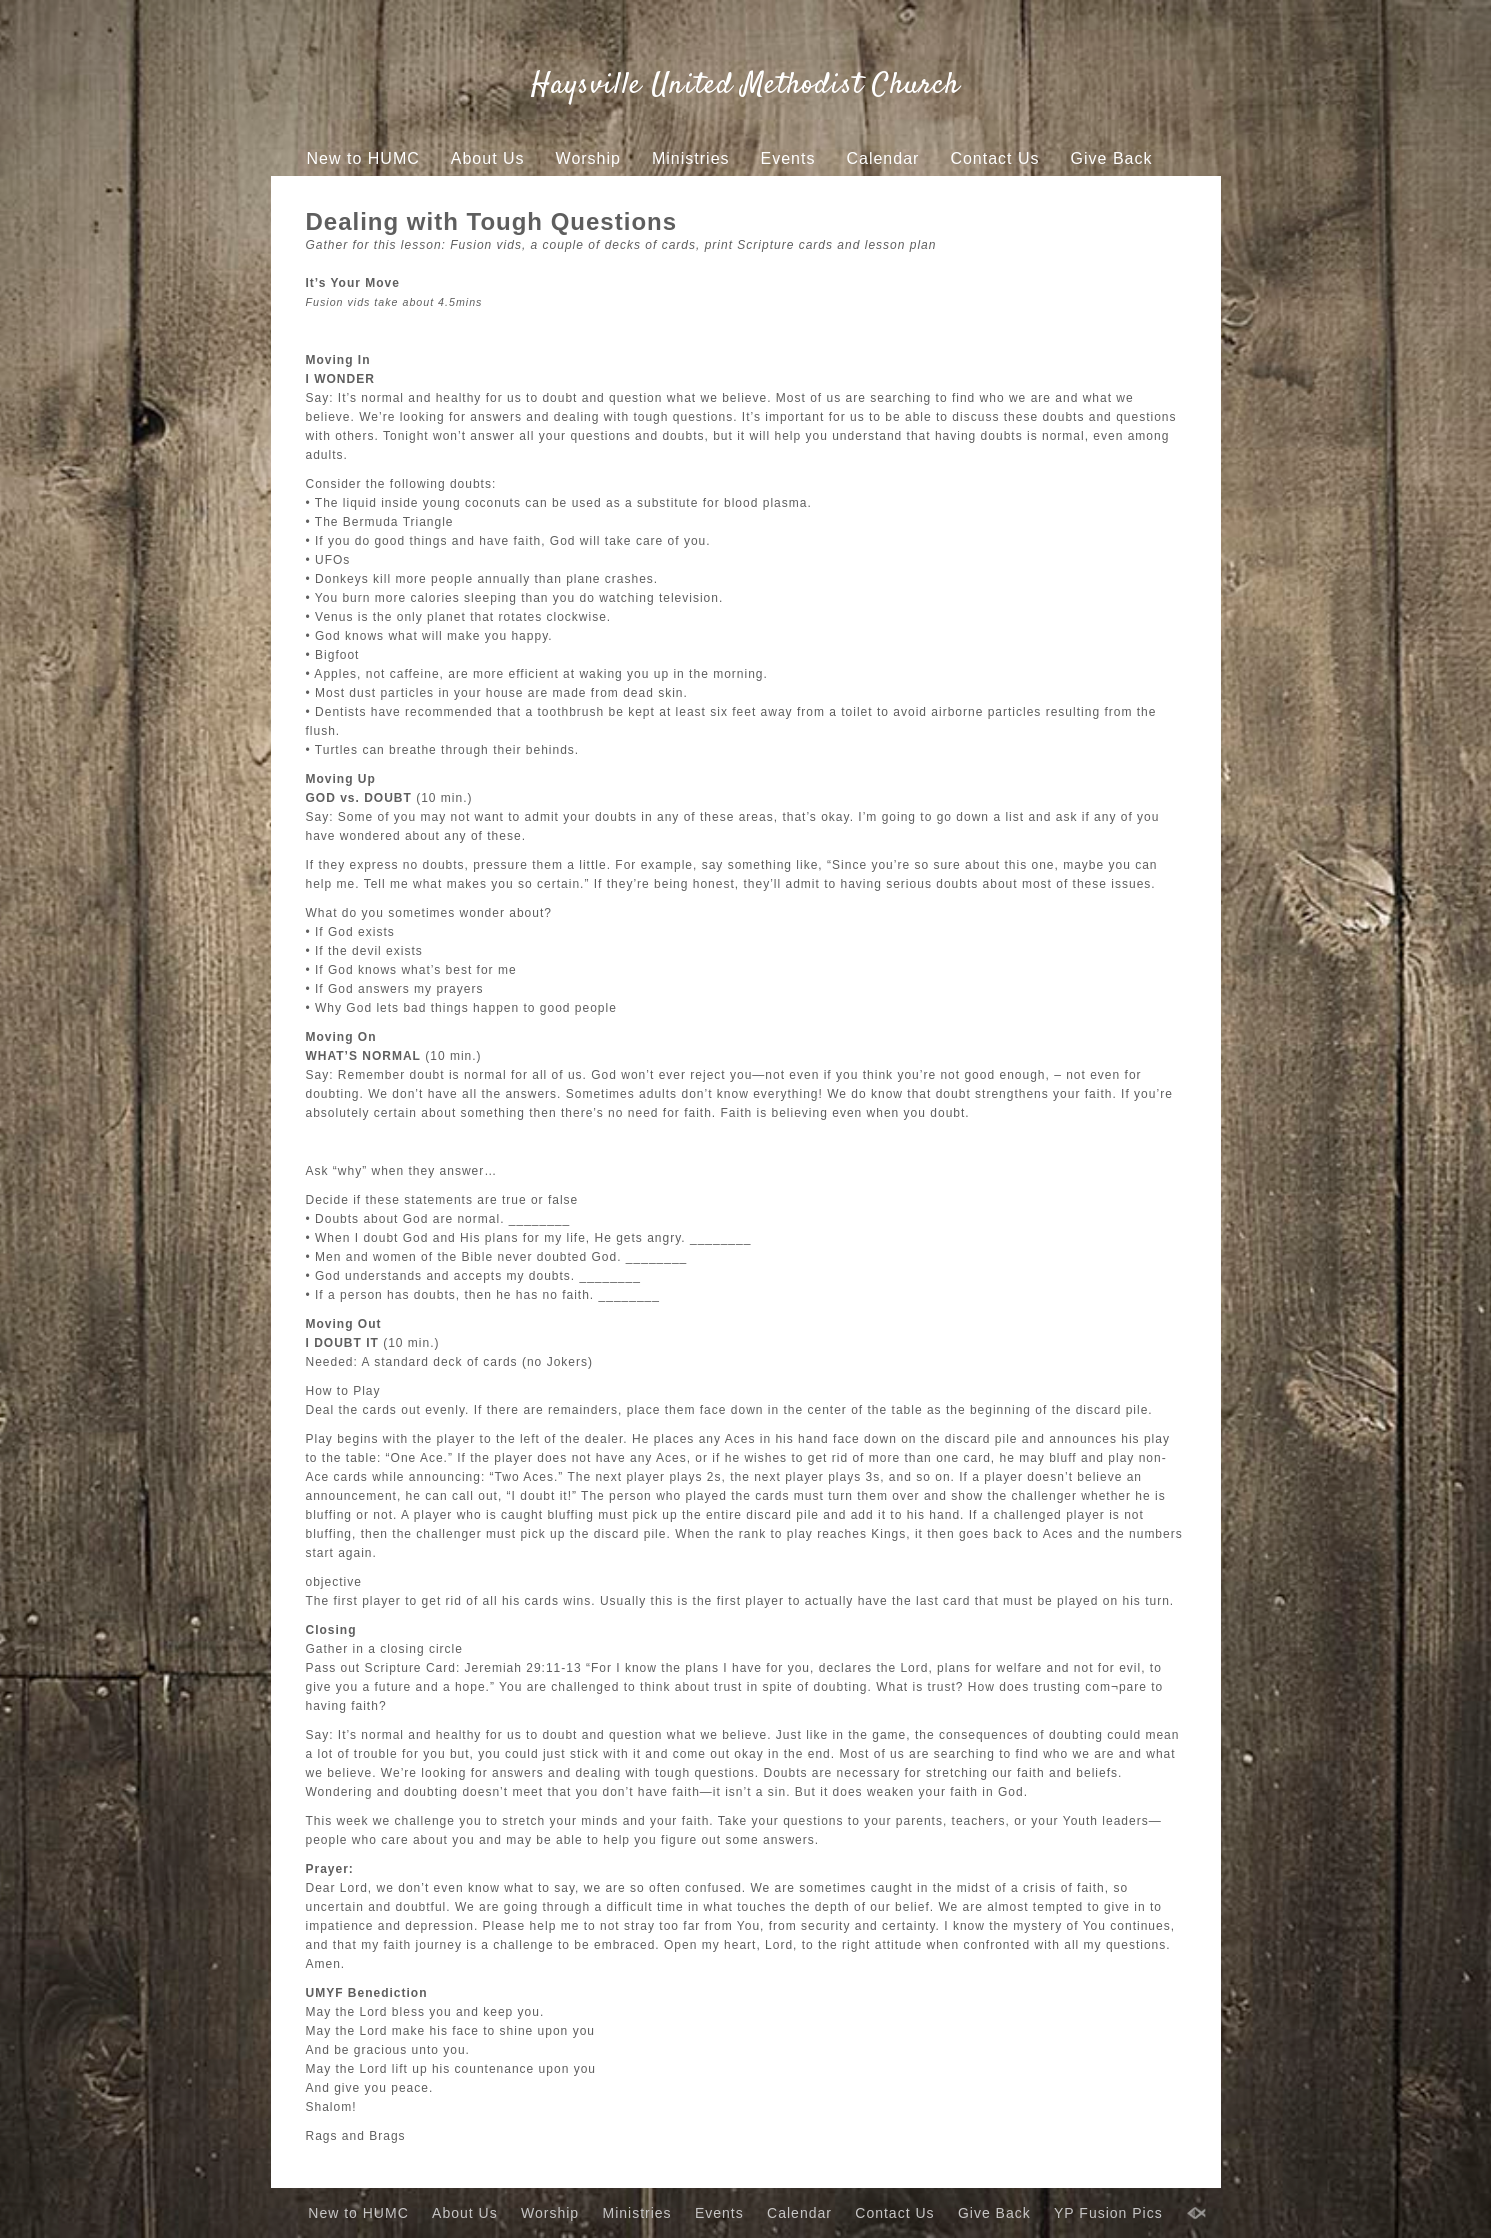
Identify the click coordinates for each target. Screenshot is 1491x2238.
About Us (488, 158)
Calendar (882, 158)
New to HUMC (363, 158)
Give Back (1112, 158)
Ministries (691, 158)
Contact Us (994, 158)
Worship (588, 158)
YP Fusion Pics (714, 196)
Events (788, 158)
